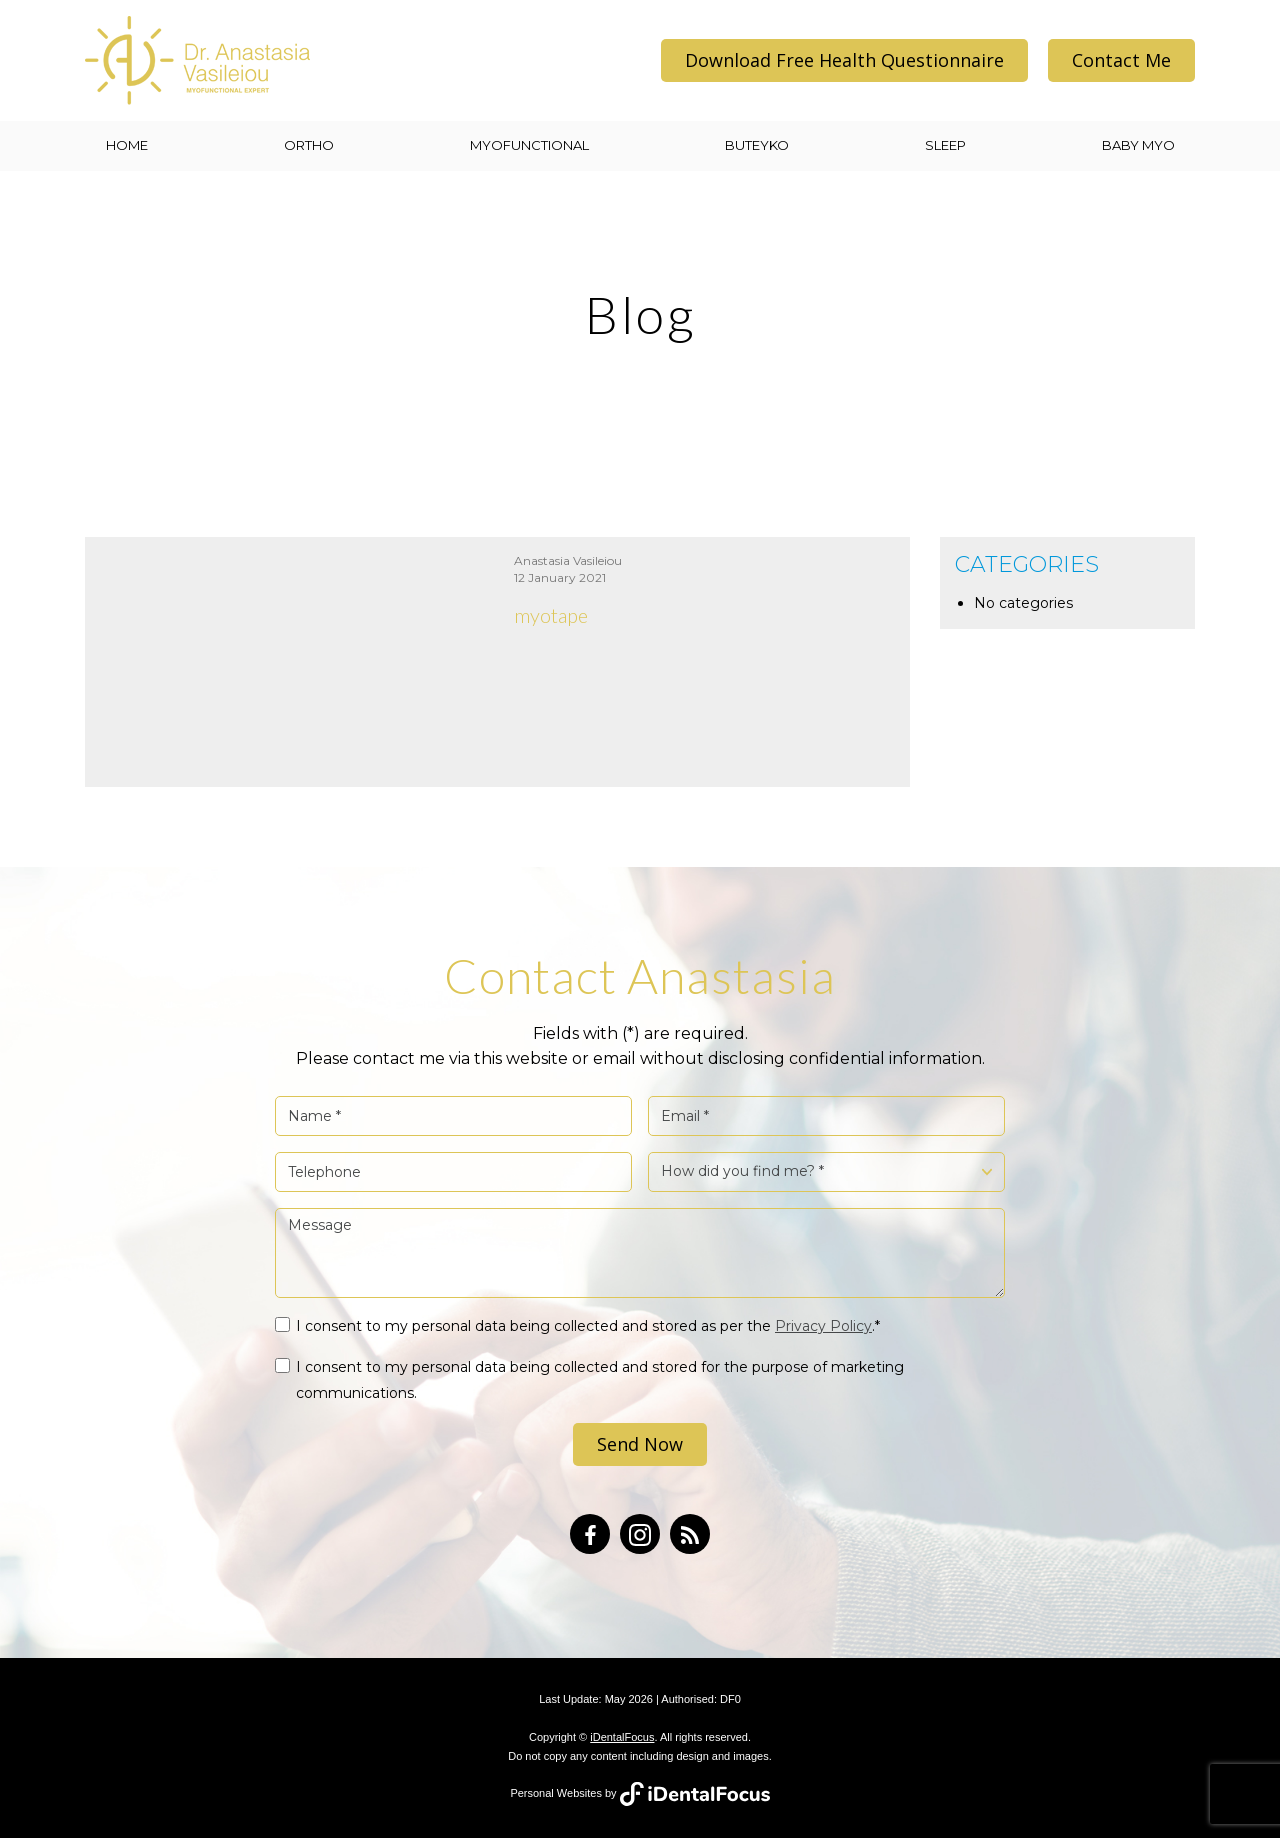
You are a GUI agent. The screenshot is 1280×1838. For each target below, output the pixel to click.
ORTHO (309, 145)
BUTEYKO (757, 145)
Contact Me (1121, 60)
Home (127, 145)
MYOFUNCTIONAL (529, 145)
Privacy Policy (823, 1326)
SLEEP (945, 145)
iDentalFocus (622, 1737)
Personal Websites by (639, 1793)
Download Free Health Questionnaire (844, 60)
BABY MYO (1138, 145)
